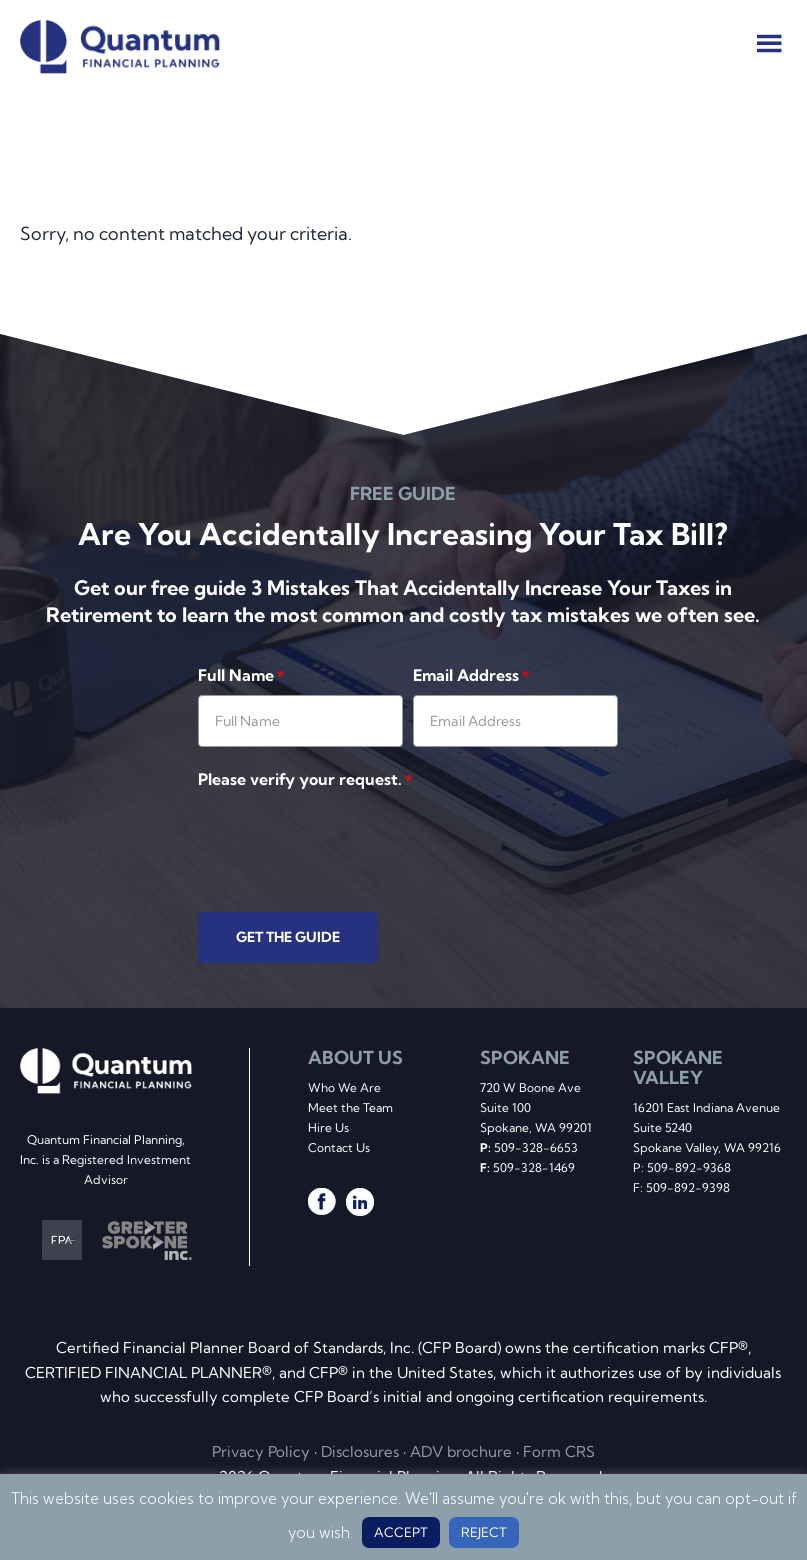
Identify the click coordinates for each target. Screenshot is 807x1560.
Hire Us (328, 1127)
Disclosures (360, 1451)
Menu (769, 42)
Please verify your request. (305, 779)
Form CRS (559, 1451)
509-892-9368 (689, 1167)
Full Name (241, 675)
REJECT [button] (484, 1532)
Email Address (471, 675)
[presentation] (350, 838)
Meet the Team (350, 1107)
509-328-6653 (536, 1147)
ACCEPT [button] (401, 1532)
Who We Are (344, 1087)
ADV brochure (461, 1451)
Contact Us (339, 1147)
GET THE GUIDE (288, 937)
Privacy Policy (261, 1451)
